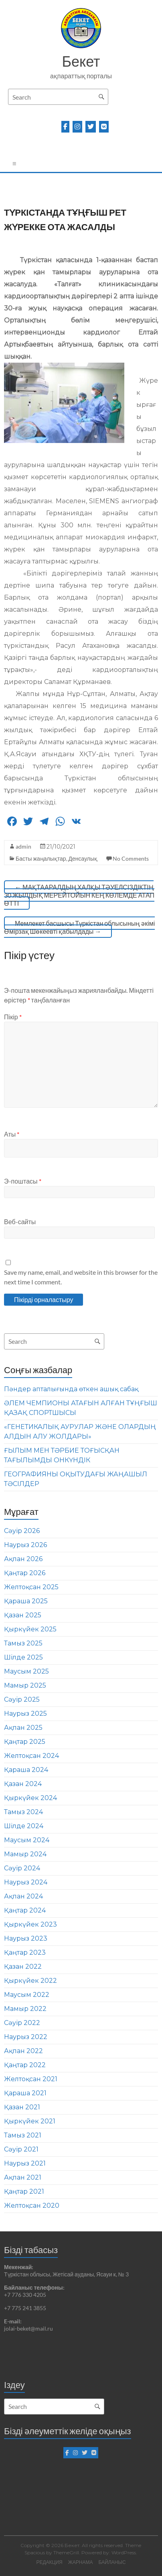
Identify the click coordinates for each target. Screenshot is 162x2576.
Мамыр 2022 (25, 2009)
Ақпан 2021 (22, 2177)
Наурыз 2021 (25, 2163)
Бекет (81, 61)
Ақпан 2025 (23, 1727)
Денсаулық (83, 858)
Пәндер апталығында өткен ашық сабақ (71, 1389)
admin (23, 846)
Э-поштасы (22, 1181)
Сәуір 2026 (22, 1531)
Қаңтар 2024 (25, 1910)
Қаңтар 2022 (25, 2065)
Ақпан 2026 (23, 1559)
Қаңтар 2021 (24, 2191)
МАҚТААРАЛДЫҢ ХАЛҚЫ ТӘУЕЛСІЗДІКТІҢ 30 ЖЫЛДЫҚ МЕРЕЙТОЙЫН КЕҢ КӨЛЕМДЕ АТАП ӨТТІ (79, 895)
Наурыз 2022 (25, 2037)
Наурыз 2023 (25, 1938)
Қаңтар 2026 (24, 1573)
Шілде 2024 (23, 1826)
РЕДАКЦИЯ (49, 2562)
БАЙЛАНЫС (112, 2562)
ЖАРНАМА (80, 2562)
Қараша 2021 (25, 2093)
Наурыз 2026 (25, 1545)
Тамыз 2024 (23, 1812)
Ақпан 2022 (23, 2051)
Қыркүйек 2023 (30, 1924)
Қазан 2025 (22, 1615)
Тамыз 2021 (22, 2135)
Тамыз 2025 (23, 1643)
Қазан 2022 (23, 1966)
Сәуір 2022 (22, 2023)
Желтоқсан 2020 (31, 2205)
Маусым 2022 (26, 1994)
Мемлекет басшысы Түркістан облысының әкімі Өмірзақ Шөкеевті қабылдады (79, 927)
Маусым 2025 (26, 1671)
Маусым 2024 (26, 1840)
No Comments (131, 858)
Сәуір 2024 (22, 1868)
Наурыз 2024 (25, 1882)
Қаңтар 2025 (24, 1741)
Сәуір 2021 (21, 2149)
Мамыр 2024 (25, 1854)
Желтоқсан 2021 (30, 2079)
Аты (11, 1134)
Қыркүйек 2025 (30, 1629)
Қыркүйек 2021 (29, 2121)
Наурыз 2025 (25, 1713)
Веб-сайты (20, 1221)
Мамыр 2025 (25, 1685)
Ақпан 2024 (23, 1896)
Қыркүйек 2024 (30, 1798)
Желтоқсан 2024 (31, 1756)
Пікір (13, 1017)
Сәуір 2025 (22, 1699)
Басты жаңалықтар (41, 858)
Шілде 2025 (23, 1657)
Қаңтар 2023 (25, 1952)
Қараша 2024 (26, 1770)
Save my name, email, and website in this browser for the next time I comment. (81, 1277)
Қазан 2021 (22, 2107)
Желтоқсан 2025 (31, 1587)
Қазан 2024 (23, 1784)
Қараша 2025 (26, 1601)
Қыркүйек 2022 (30, 1980)
